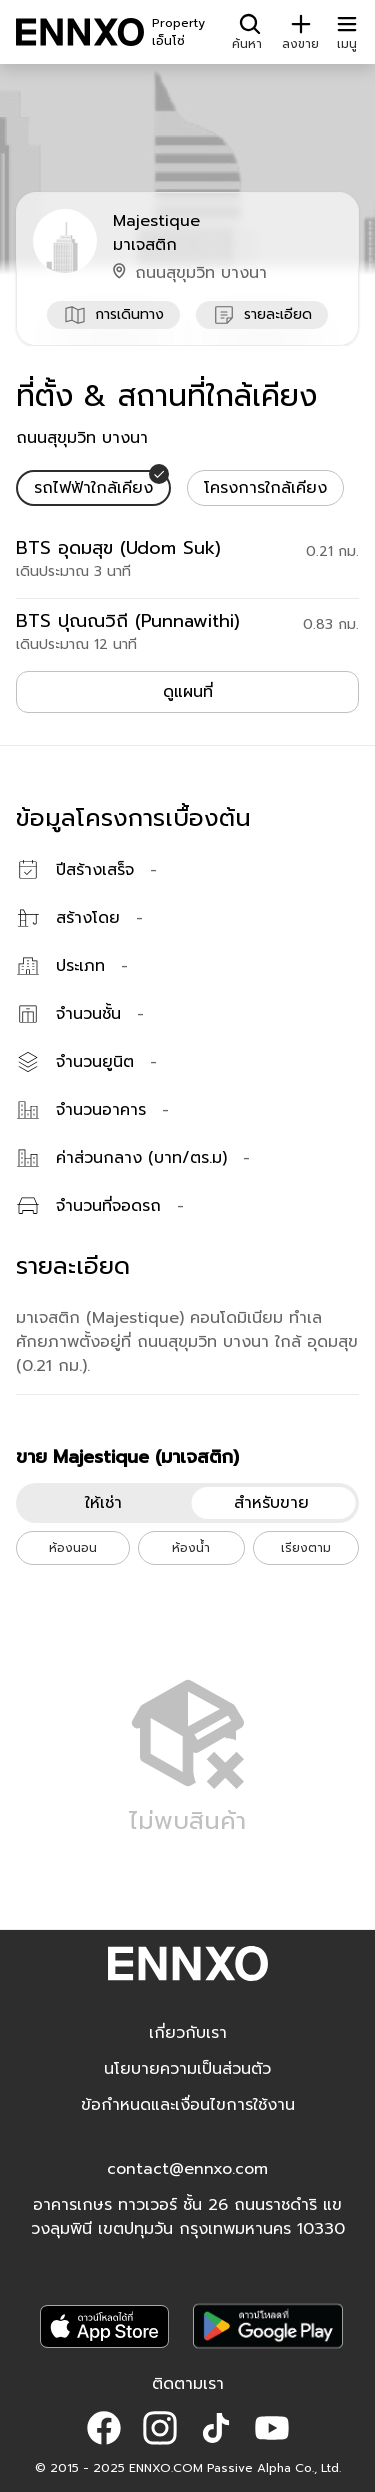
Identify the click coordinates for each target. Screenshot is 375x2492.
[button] (104, 2428)
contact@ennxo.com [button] (187, 2169)
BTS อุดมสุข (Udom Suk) (118, 548)
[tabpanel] (187, 594)
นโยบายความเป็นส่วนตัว (187, 2069)
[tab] (93, 488)
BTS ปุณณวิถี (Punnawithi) (128, 621)
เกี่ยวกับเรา (188, 2033)
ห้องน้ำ (191, 1548)
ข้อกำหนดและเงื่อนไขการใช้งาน (188, 2105)
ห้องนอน (73, 1548)
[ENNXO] (80, 32)
